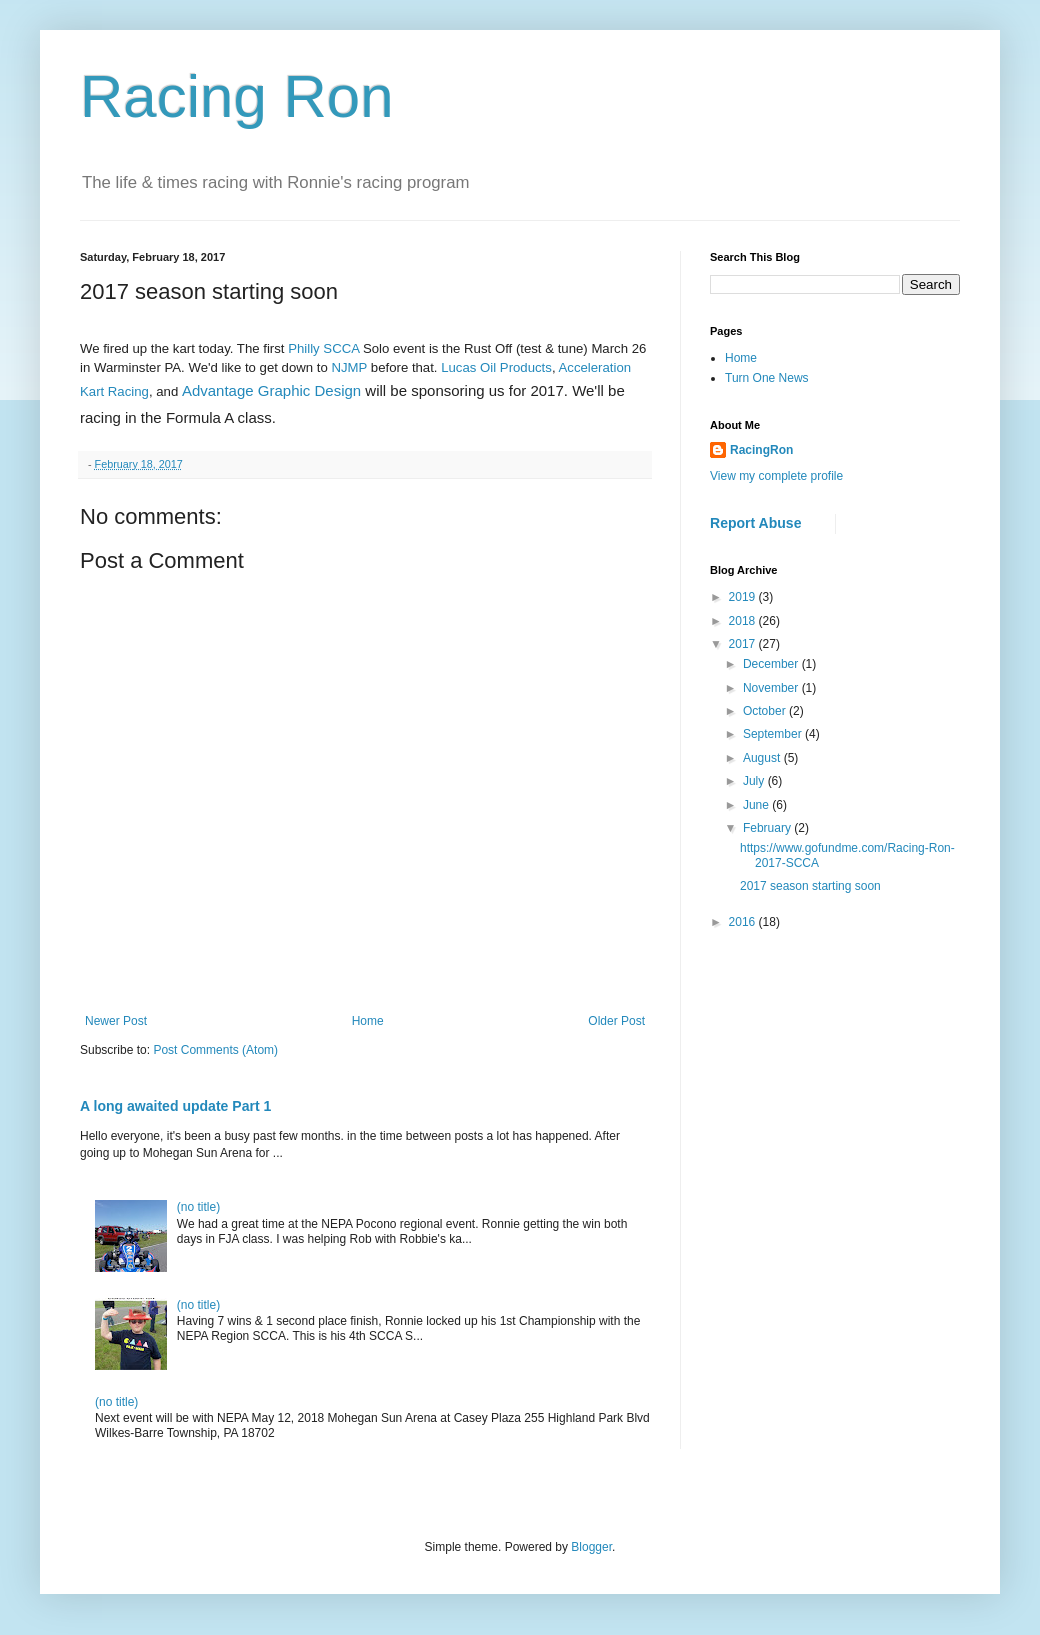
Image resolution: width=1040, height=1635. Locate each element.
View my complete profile (776, 476)
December (772, 664)
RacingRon (761, 450)
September (774, 734)
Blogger (591, 1547)
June (757, 805)
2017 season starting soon (810, 886)
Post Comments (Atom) (215, 1050)
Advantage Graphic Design (271, 390)
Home (368, 1021)
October (766, 711)
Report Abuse (755, 523)
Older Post (616, 1021)
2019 (744, 597)
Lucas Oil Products (496, 367)
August (763, 758)
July (755, 781)
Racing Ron (237, 96)
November (772, 688)
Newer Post (116, 1021)
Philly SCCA (323, 348)
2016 (744, 922)
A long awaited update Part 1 (175, 1106)
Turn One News (767, 378)
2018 (744, 621)
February (768, 828)
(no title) (198, 1207)
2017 (744, 644)
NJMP (349, 367)
